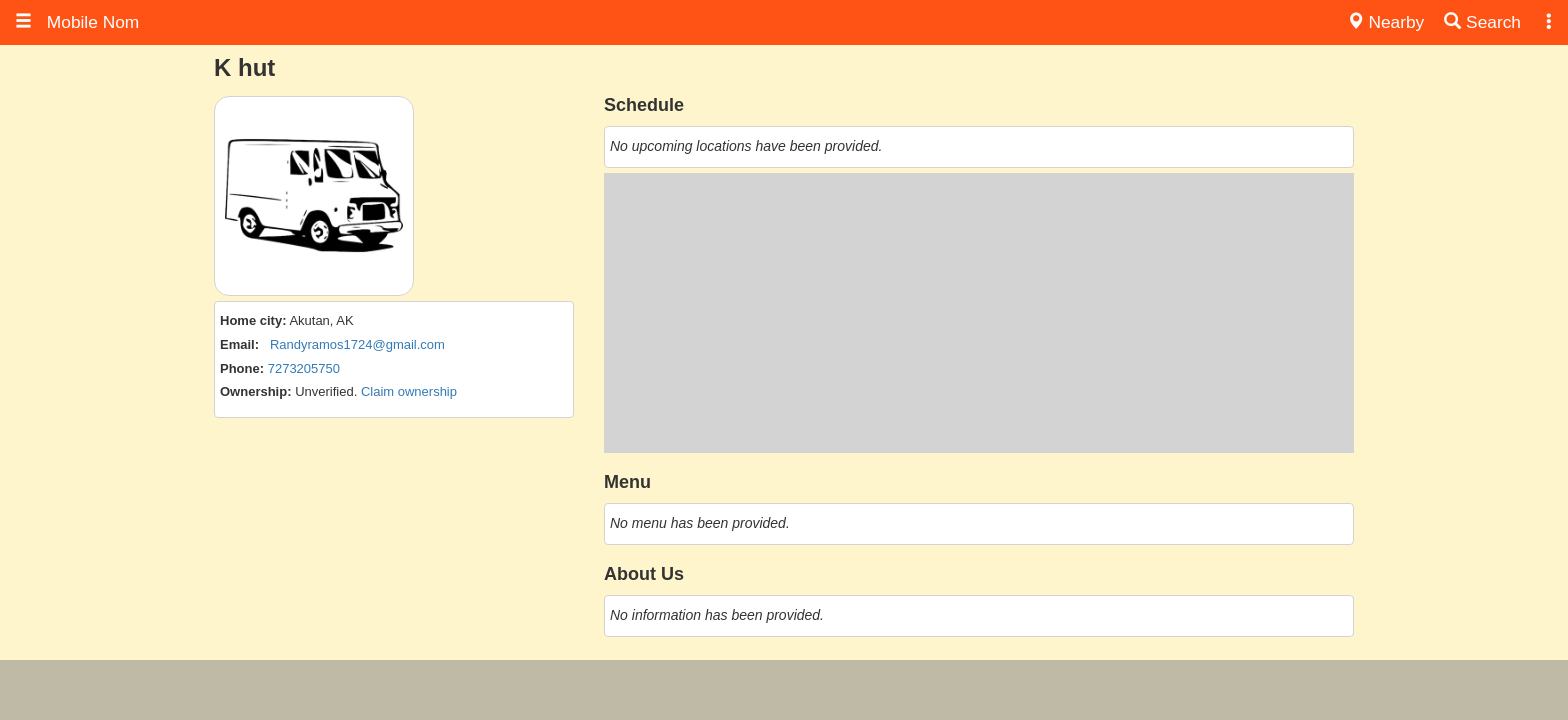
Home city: (253, 320)
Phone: (242, 368)
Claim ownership (409, 391)
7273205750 (304, 368)
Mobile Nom (77, 22)
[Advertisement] (979, 313)
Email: (239, 344)
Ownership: (256, 391)
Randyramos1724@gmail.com (357, 344)
